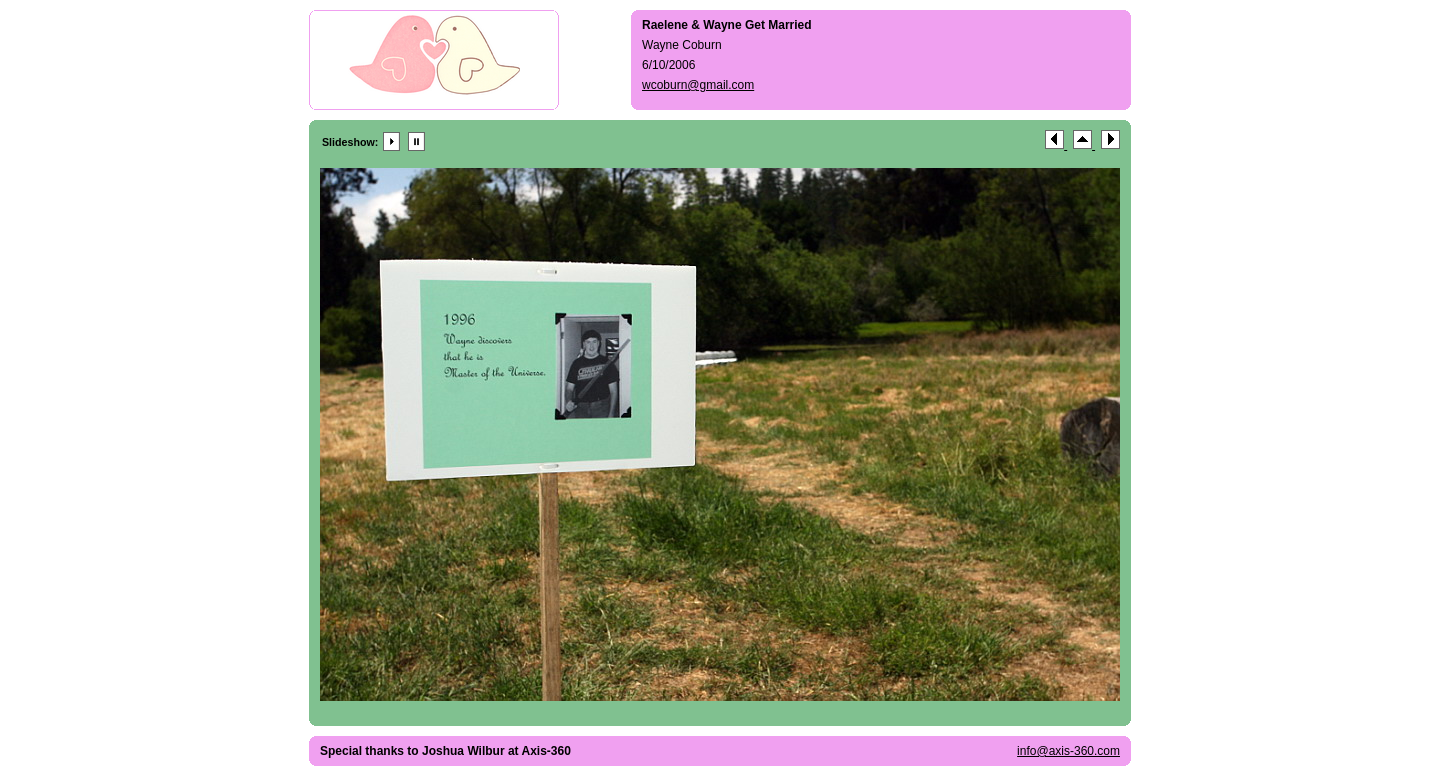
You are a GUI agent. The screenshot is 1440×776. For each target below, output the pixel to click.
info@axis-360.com (1068, 751)
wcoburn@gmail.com (698, 85)
